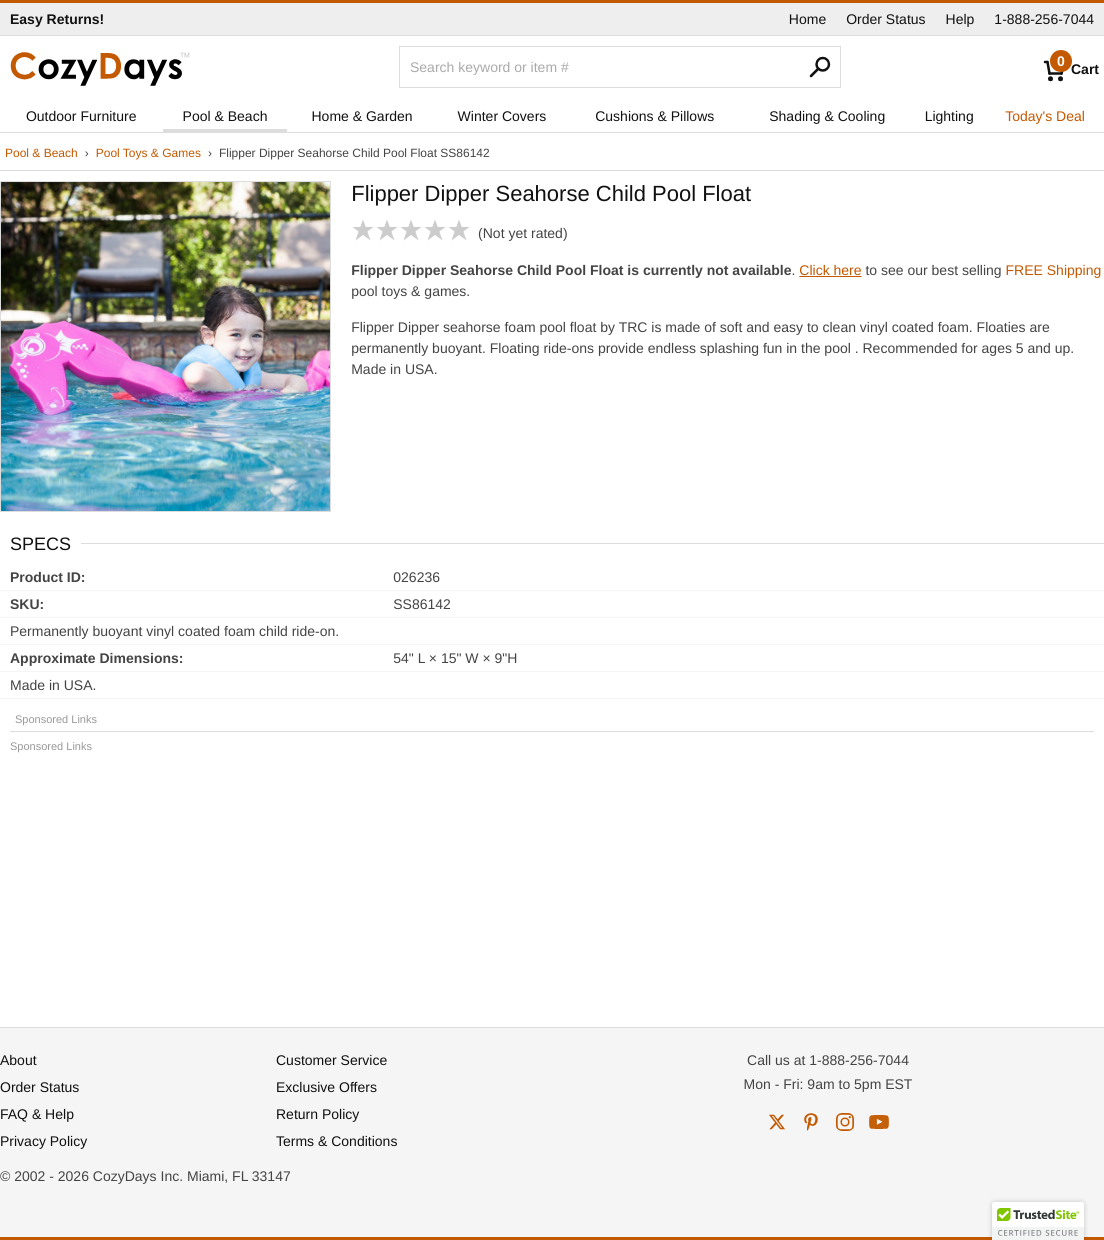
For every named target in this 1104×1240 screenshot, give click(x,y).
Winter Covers (502, 116)
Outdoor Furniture (81, 116)
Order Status (885, 19)
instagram (845, 1122)
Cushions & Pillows (654, 116)
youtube (879, 1122)
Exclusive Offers (326, 1087)
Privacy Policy (43, 1141)
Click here (830, 270)
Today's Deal (1045, 116)
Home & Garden (362, 116)
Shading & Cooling (827, 116)
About (18, 1060)
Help (960, 19)
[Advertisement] (552, 881)
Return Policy (317, 1114)
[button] (1038, 1221)
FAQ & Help (37, 1114)
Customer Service (331, 1060)
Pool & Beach (225, 116)
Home (807, 19)
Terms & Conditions (336, 1141)
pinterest (811, 1122)
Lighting (949, 116)
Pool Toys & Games (148, 153)
